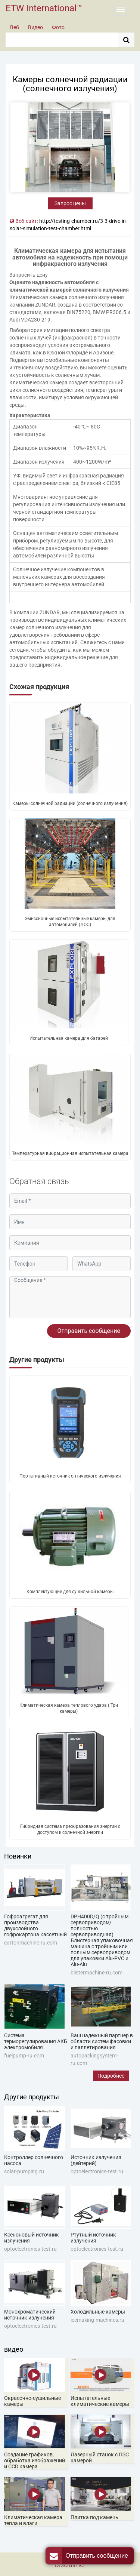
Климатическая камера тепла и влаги (33, 2520)
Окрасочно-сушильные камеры (32, 2401)
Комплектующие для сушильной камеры (70, 1591)
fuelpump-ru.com (24, 2056)
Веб (14, 27)
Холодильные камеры (98, 2312)
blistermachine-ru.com (96, 1973)
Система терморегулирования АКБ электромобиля (35, 2041)
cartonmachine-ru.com (30, 1943)
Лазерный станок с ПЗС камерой (100, 2457)
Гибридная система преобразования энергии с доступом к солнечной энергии (70, 1829)
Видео (35, 27)
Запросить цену (28, 275)
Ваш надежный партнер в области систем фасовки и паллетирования (102, 2041)
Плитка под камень (94, 2517)
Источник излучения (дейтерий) (96, 2160)
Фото (58, 27)
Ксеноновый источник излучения (31, 2238)
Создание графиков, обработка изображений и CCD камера (34, 2460)
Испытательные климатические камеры (100, 2401)
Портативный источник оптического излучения (70, 1476)
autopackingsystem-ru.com (94, 2059)
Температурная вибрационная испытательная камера (70, 1153)
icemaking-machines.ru (97, 2320)
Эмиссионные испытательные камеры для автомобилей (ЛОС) (70, 921)
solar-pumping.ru (24, 2171)
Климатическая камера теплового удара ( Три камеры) (68, 1708)
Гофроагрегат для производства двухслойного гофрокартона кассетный (35, 1925)
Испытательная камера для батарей (68, 1038)
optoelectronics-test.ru (97, 2171)
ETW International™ (44, 8)
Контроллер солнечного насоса (33, 2160)
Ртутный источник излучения (93, 2238)
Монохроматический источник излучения (30, 2315)
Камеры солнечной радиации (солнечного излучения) (70, 803)
